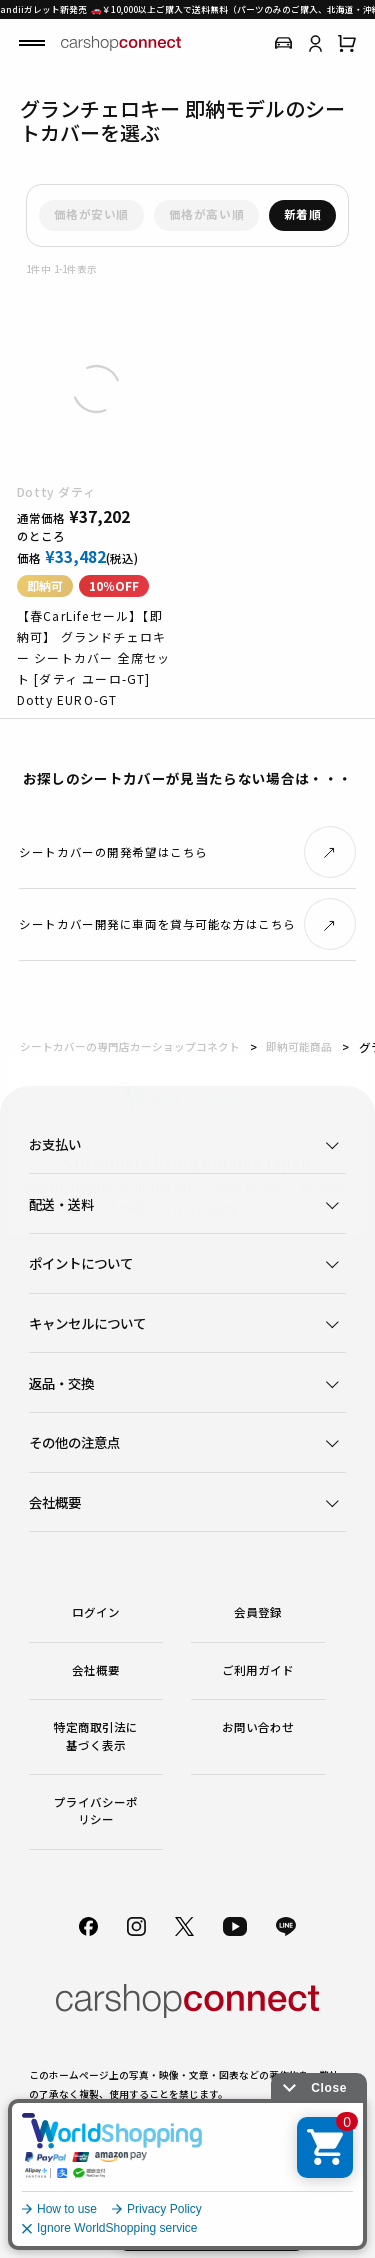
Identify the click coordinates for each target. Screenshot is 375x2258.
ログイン (96, 1612)
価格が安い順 (91, 214)
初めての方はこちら (211, 2227)
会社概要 (96, 1670)
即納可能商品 (299, 1046)
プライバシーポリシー (96, 1810)
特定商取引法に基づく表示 (96, 1735)
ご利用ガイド (258, 1670)
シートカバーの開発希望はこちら (113, 852)
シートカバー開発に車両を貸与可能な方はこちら (157, 924)
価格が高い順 (206, 214)
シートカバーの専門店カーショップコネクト (130, 1046)
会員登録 (258, 1612)
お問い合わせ (258, 1727)
